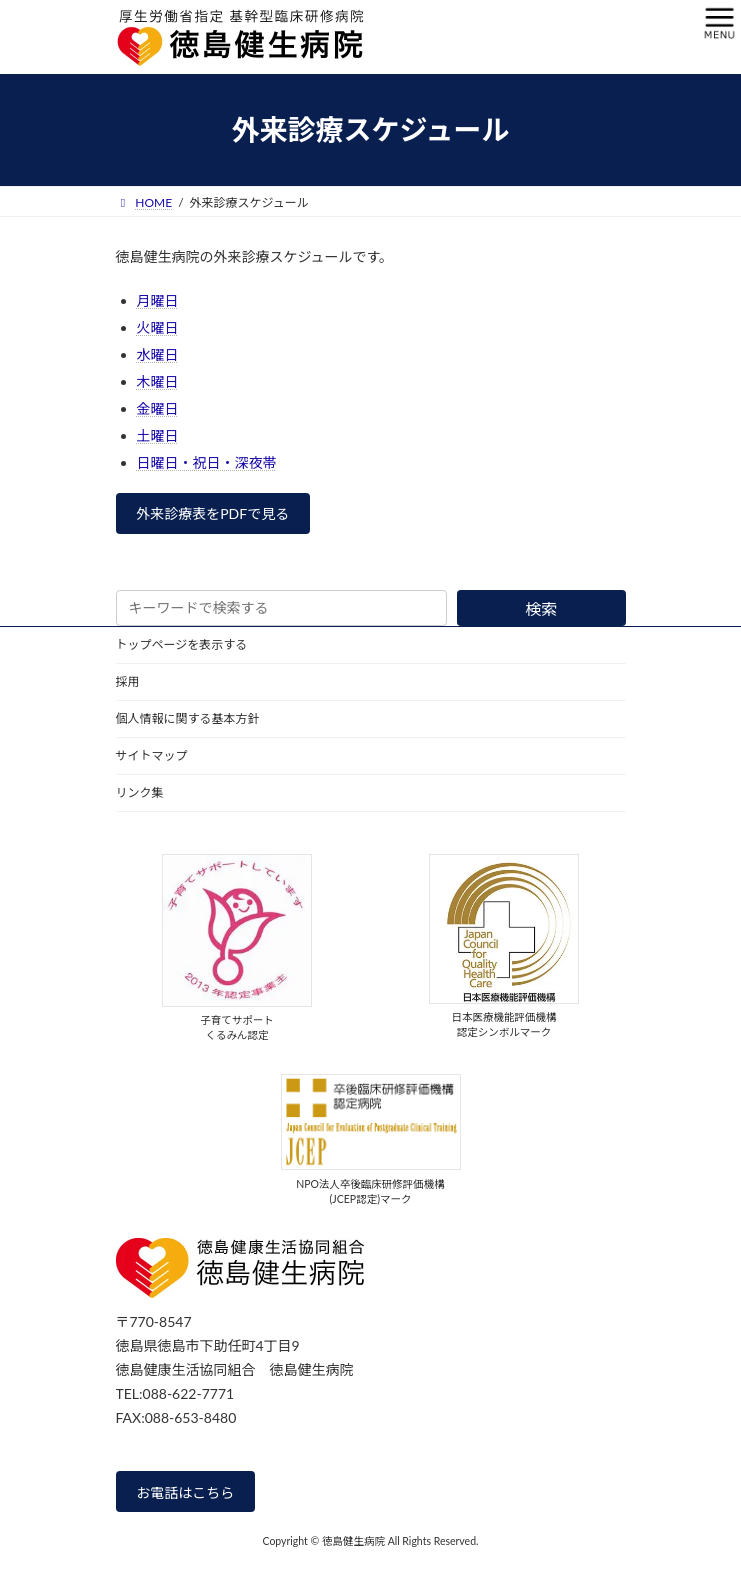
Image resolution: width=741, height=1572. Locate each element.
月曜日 (158, 300)
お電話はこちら (185, 1491)
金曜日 (158, 408)
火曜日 (158, 327)
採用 (128, 681)
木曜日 (158, 381)
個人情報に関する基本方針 (188, 718)
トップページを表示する (182, 644)
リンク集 (140, 792)
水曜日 (158, 354)
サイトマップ (152, 755)
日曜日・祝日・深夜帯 (207, 462)
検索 (541, 608)
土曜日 (158, 435)
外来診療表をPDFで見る (212, 513)
